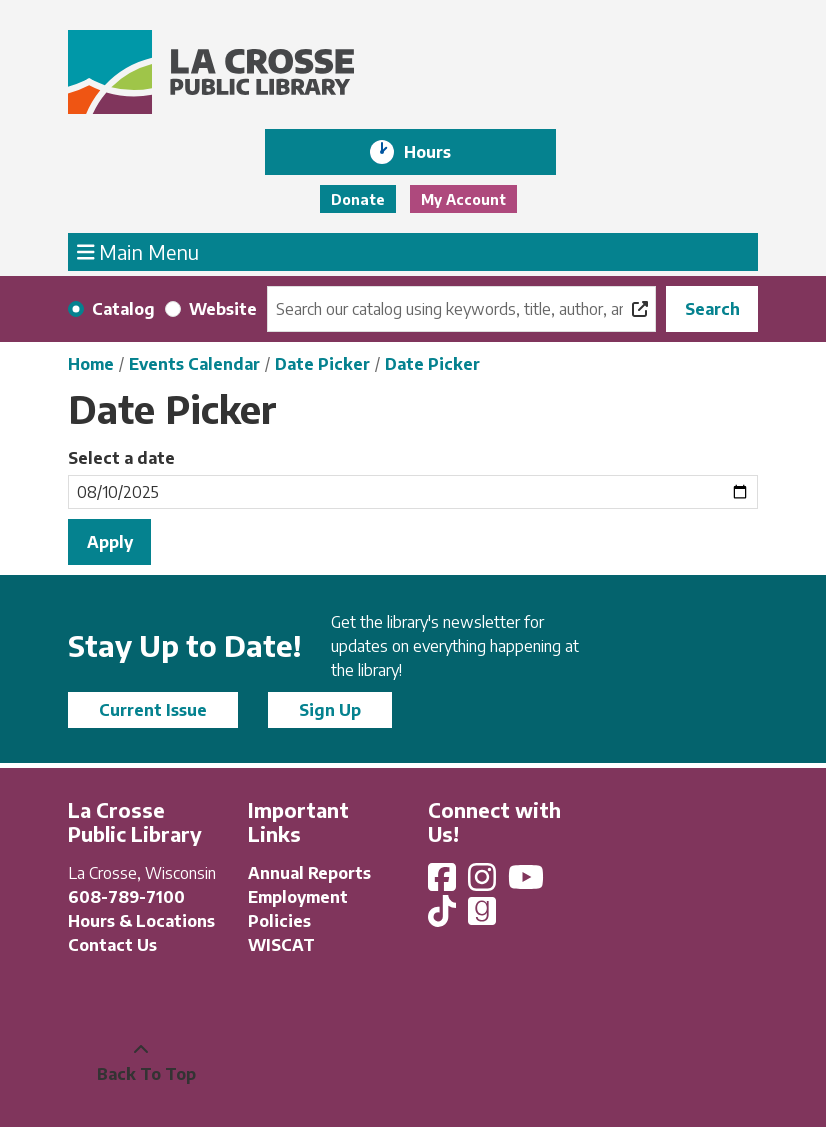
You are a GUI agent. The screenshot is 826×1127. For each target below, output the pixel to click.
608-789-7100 (126, 897)
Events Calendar (194, 364)
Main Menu (138, 251)
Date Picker (322, 364)
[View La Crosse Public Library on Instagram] (484, 883)
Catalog (123, 309)
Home (91, 364)
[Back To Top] (141, 1062)
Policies (279, 921)
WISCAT (281, 945)
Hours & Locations (141, 921)
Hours (441, 152)
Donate (358, 199)
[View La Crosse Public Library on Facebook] (444, 883)
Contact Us (112, 945)
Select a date (121, 458)
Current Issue (153, 710)
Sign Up (330, 710)
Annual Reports (309, 873)
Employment (298, 897)
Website (223, 309)
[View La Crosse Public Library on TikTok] (444, 917)
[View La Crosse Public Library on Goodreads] (482, 917)
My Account (463, 199)
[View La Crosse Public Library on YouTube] (528, 883)
